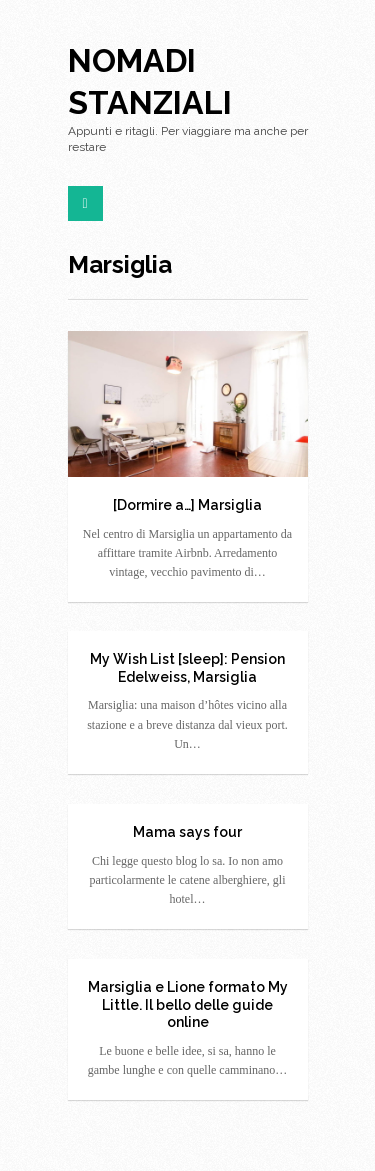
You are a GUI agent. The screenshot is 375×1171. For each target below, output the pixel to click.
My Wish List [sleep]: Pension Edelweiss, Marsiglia (187, 668)
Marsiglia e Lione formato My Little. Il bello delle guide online (188, 1004)
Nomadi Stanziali (150, 81)
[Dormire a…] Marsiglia (187, 505)
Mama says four (187, 832)
